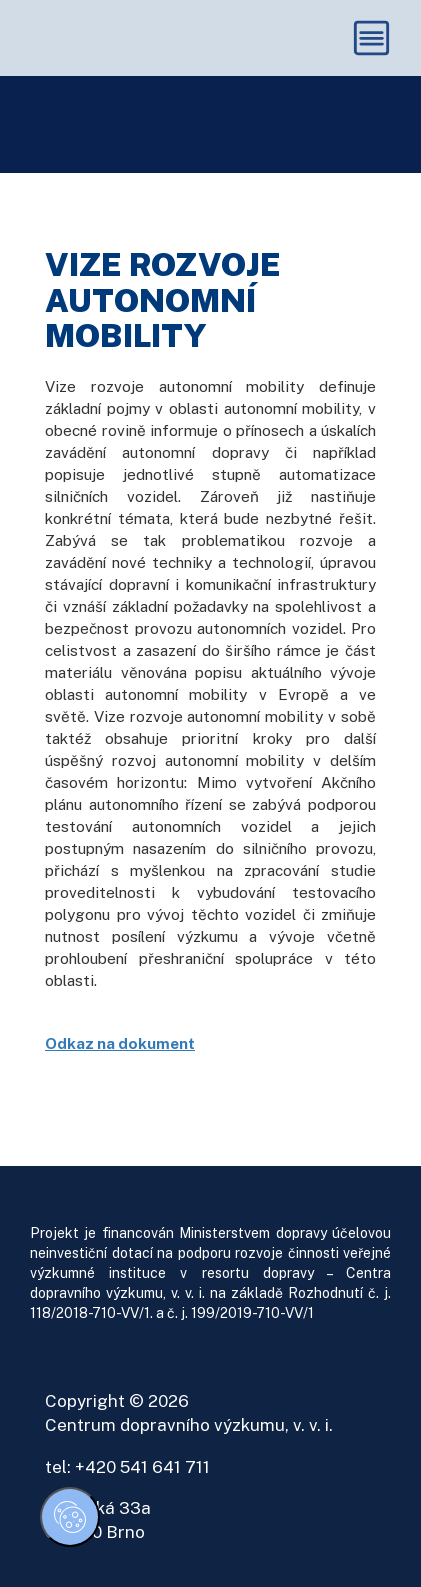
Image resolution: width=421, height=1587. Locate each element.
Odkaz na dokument (120, 1043)
